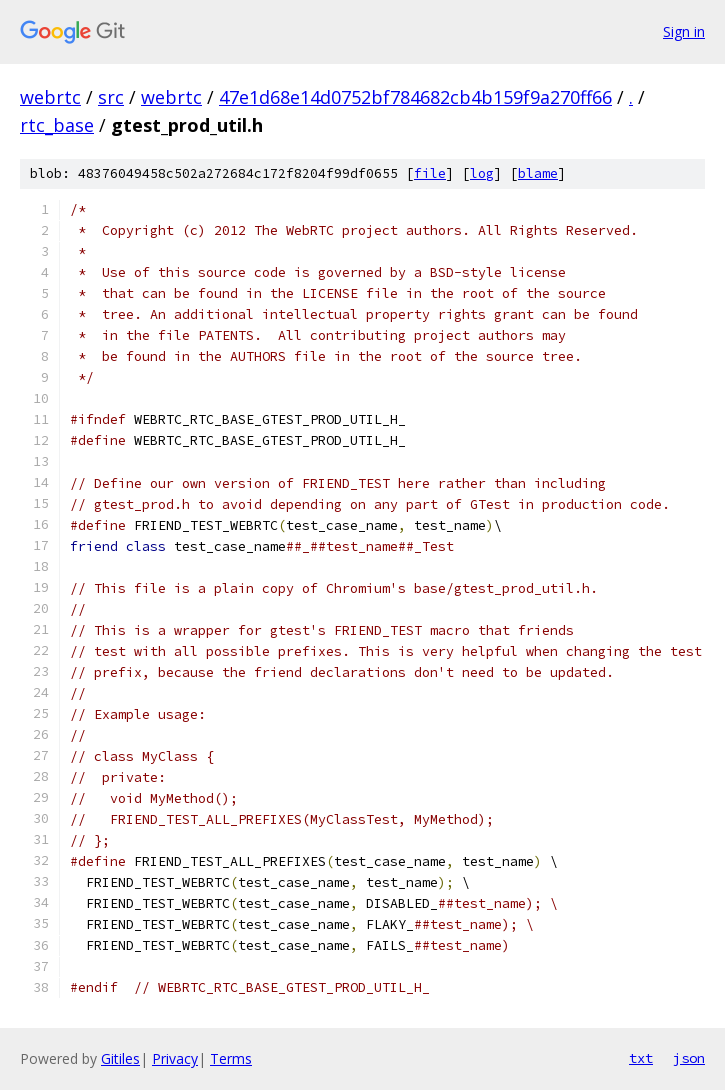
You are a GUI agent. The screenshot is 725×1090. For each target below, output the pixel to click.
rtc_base (57, 125)
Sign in (684, 31)
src (111, 97)
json (689, 1058)
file (430, 173)
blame (538, 173)
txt (641, 1058)
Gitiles (120, 1058)
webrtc (50, 97)
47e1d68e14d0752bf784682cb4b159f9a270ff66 (415, 97)
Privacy (175, 1058)
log (482, 173)
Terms (231, 1058)
